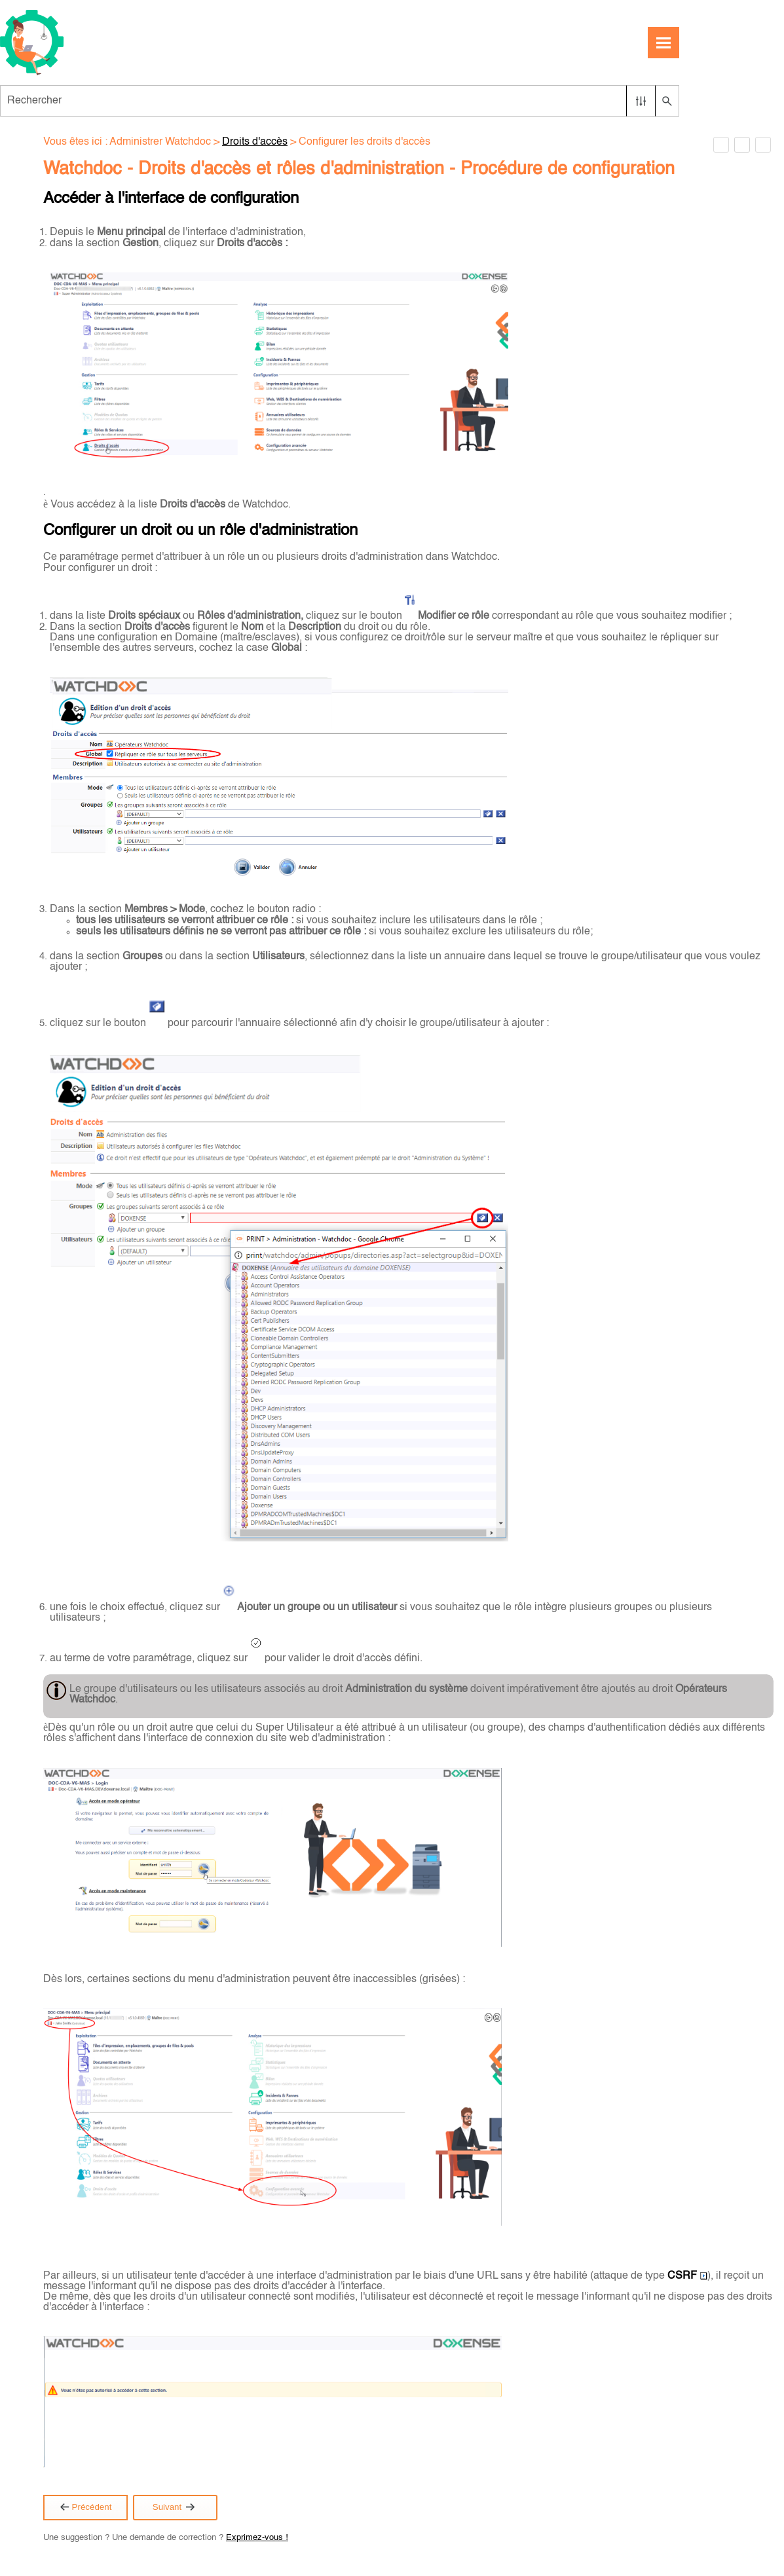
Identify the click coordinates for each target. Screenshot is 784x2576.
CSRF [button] (687, 2276)
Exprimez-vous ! (257, 2537)
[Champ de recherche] (339, 101)
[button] (641, 101)
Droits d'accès (255, 142)
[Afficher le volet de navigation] (663, 42)
